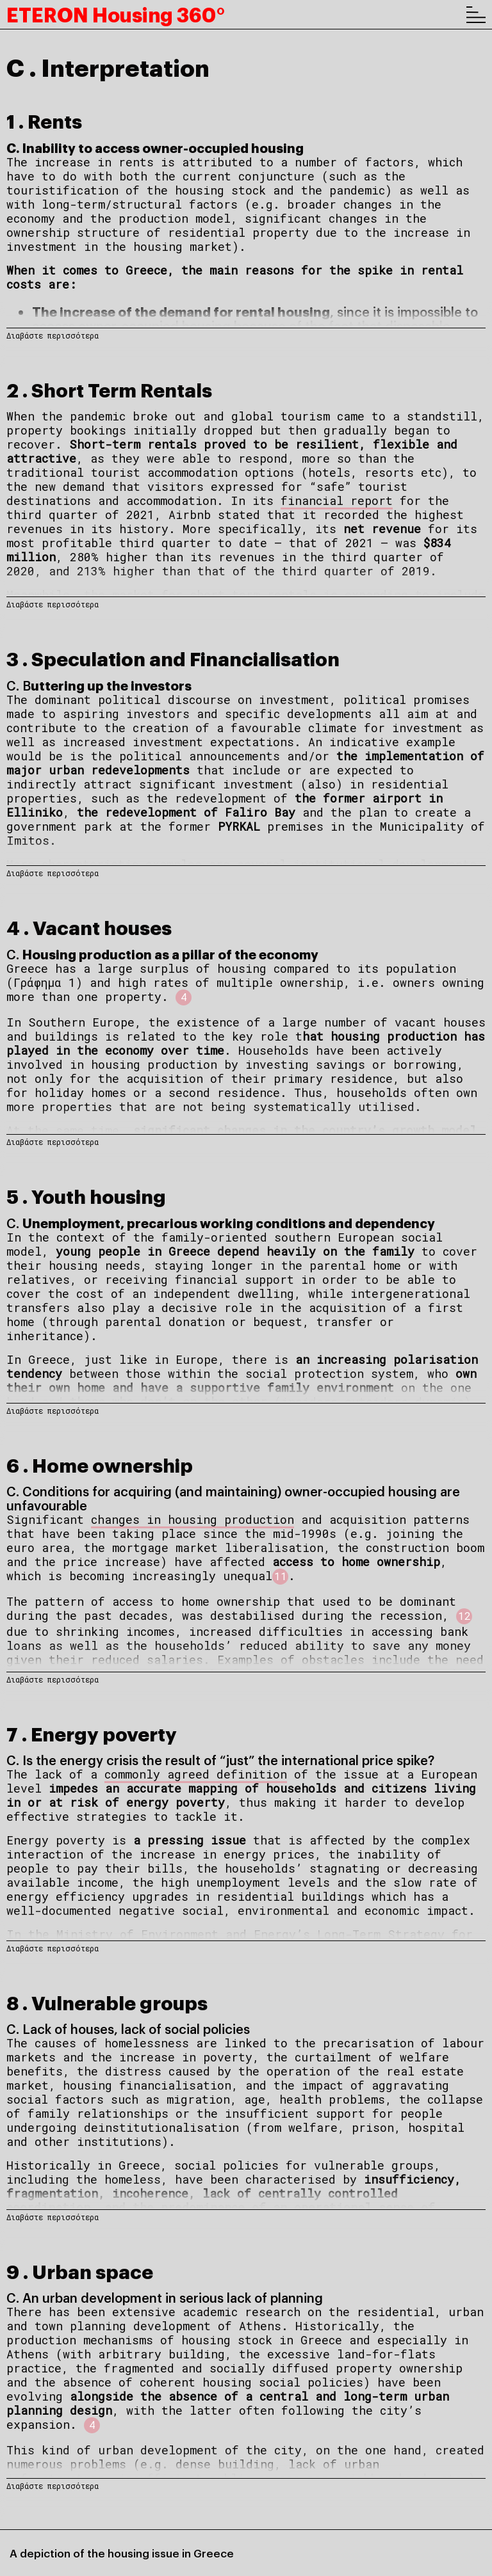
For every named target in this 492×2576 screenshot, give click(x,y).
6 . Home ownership (99, 1464)
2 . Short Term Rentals (109, 389)
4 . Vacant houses (89, 926)
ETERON (115, 14)
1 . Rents (44, 120)
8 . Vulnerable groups (107, 2001)
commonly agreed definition (195, 1774)
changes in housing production (192, 1519)
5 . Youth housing (86, 1195)
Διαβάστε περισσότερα (52, 335)
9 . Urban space (79, 2270)
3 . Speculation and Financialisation (173, 657)
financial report (337, 500)
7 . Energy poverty (91, 1733)
